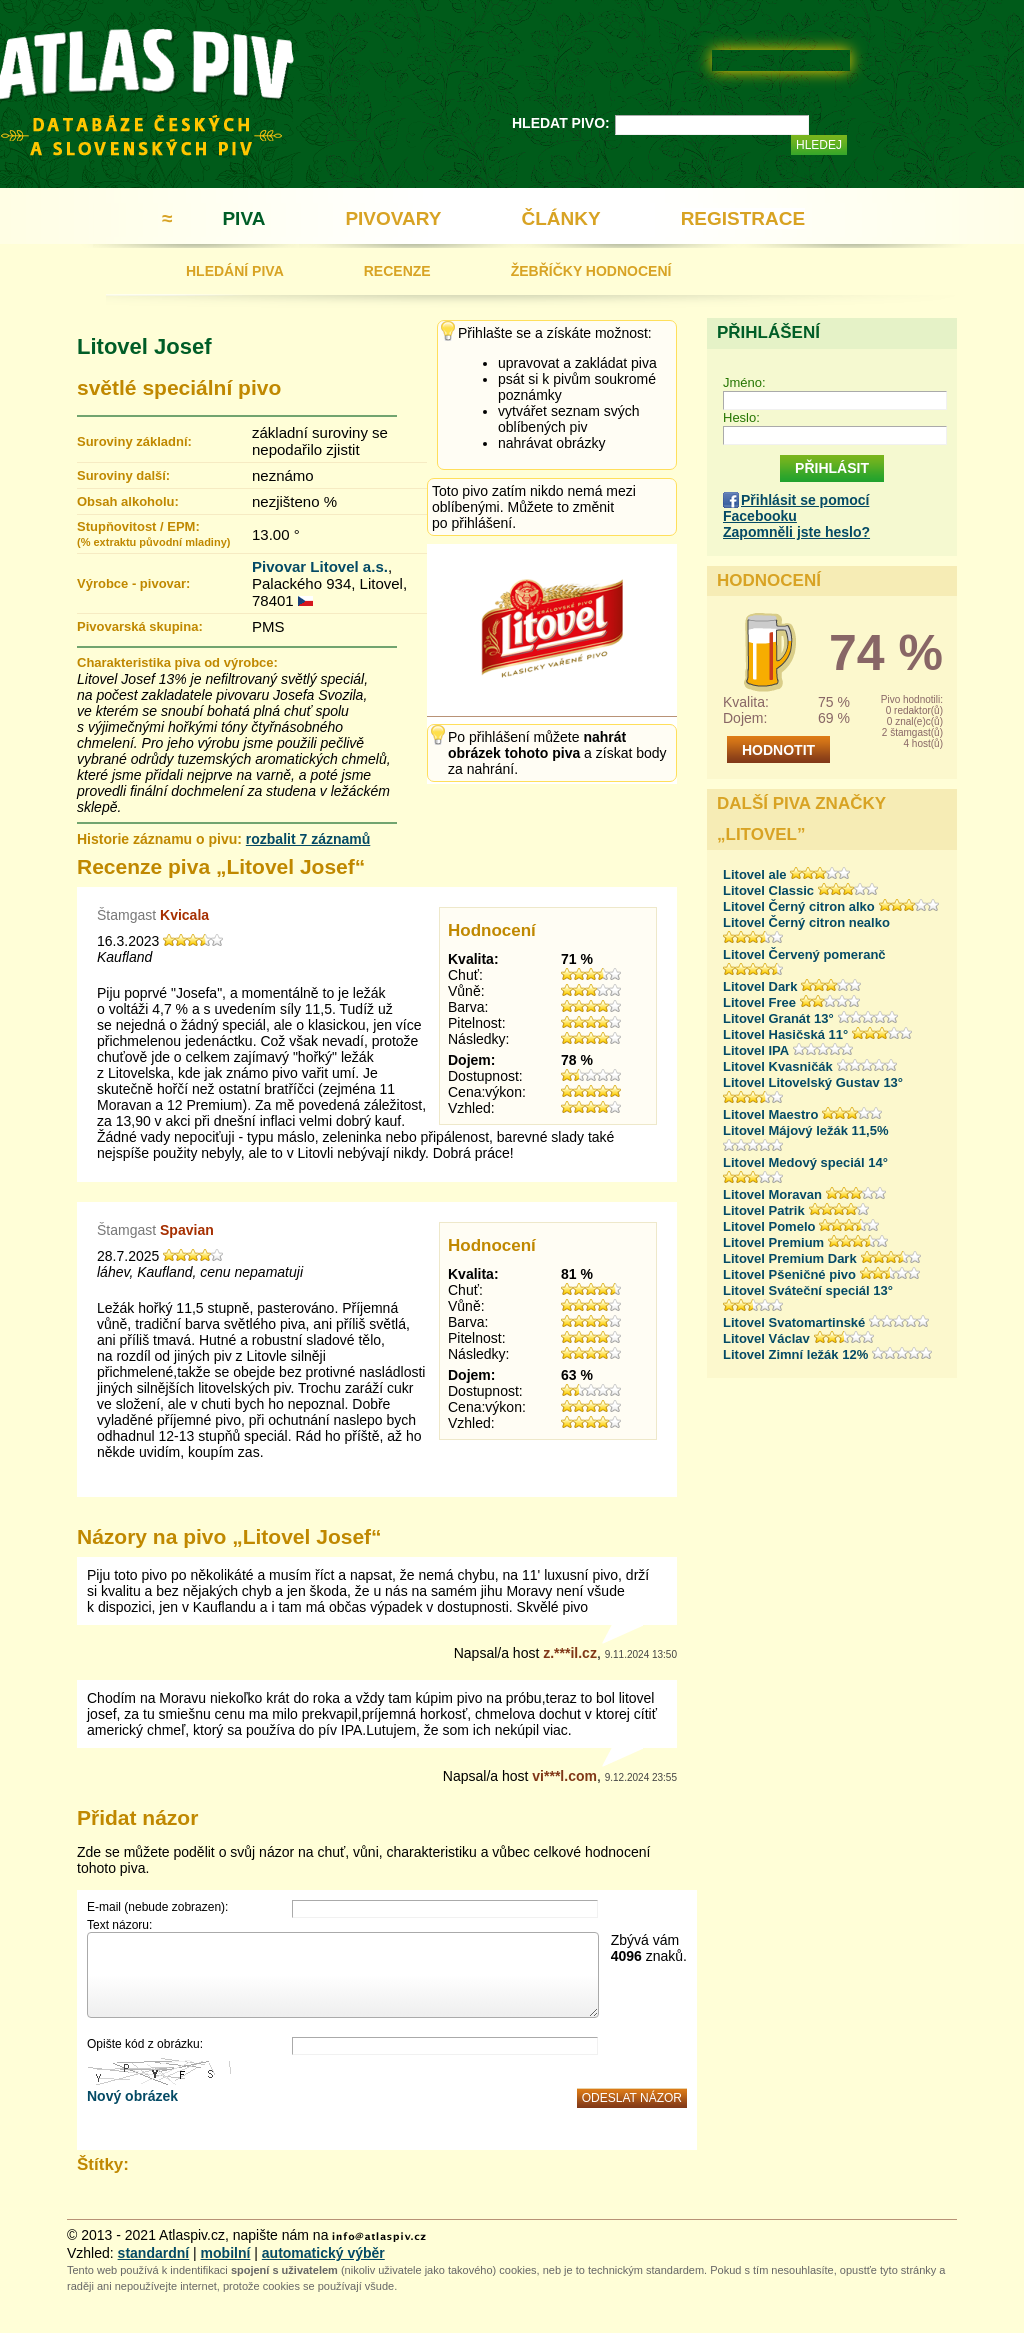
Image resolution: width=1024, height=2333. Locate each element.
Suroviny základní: (134, 441)
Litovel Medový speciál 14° (805, 1162)
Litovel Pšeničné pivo (789, 1274)
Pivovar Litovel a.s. (320, 566)
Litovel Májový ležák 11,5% (805, 1130)
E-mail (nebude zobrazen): (157, 1907)
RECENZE (397, 271)
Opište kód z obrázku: (145, 2044)
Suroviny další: (123, 475)
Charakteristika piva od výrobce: (177, 662)
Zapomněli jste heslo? (796, 532)
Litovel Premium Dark (790, 1258)
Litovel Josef (144, 346)
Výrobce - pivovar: (133, 583)
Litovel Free (759, 1002)
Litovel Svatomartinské (794, 1322)
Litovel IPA (756, 1050)
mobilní (226, 2253)
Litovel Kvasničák (778, 1066)
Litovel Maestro (770, 1114)
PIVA (243, 218)
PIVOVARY (393, 218)
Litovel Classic (768, 890)
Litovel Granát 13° (778, 1018)
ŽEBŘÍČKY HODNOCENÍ (591, 271)
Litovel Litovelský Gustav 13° (813, 1082)
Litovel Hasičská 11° (785, 1034)
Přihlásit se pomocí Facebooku (796, 508)
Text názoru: (119, 1925)
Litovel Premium (773, 1242)
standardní (154, 2253)
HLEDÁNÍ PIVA (235, 271)
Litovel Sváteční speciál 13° (808, 1290)
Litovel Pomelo (769, 1226)
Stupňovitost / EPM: (153, 533)
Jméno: (744, 382)
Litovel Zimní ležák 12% (795, 1354)
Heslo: (741, 417)
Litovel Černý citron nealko (806, 922)
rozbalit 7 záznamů (308, 839)
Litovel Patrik (764, 1210)
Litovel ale (755, 874)
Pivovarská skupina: (140, 626)
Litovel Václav (766, 1338)
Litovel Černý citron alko (799, 906)
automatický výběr (323, 2253)
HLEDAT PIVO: (561, 123)
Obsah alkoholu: (128, 501)
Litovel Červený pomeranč (804, 954)
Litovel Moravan (772, 1194)
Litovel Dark (760, 986)
